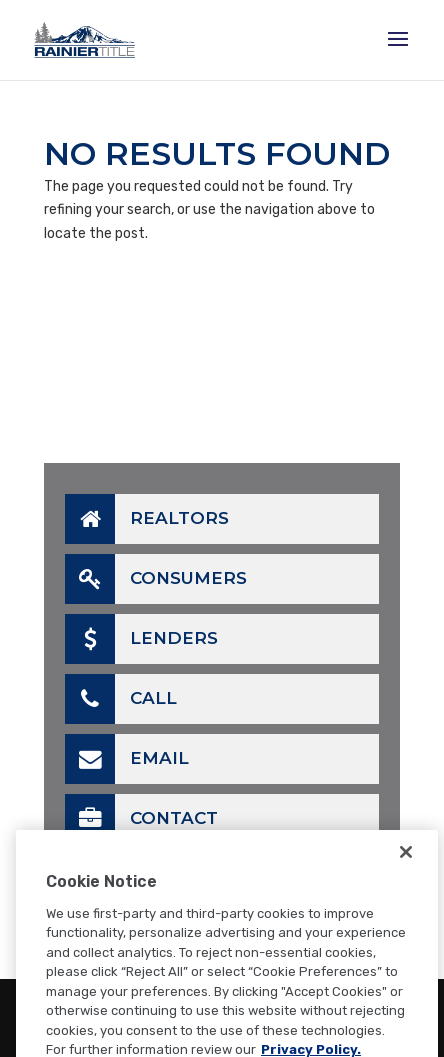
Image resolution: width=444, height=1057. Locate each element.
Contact (141, 819)
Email (127, 759)
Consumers (156, 579)
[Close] (406, 872)
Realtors (147, 519)
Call (121, 699)
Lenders (141, 639)
